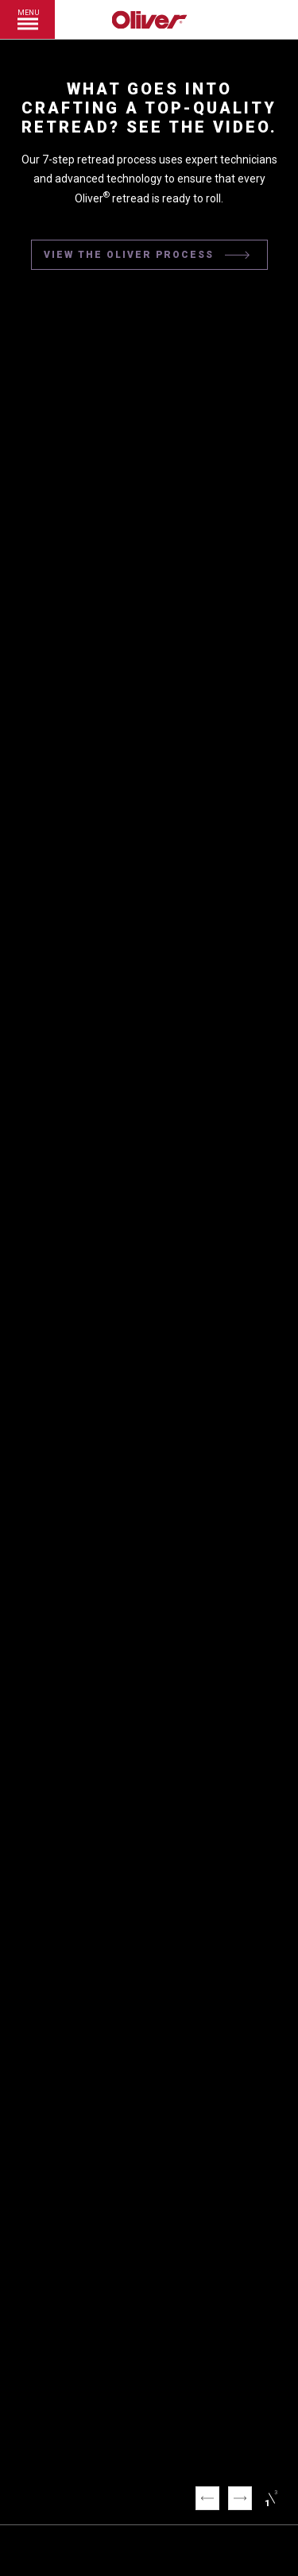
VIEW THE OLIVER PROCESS (147, 255)
